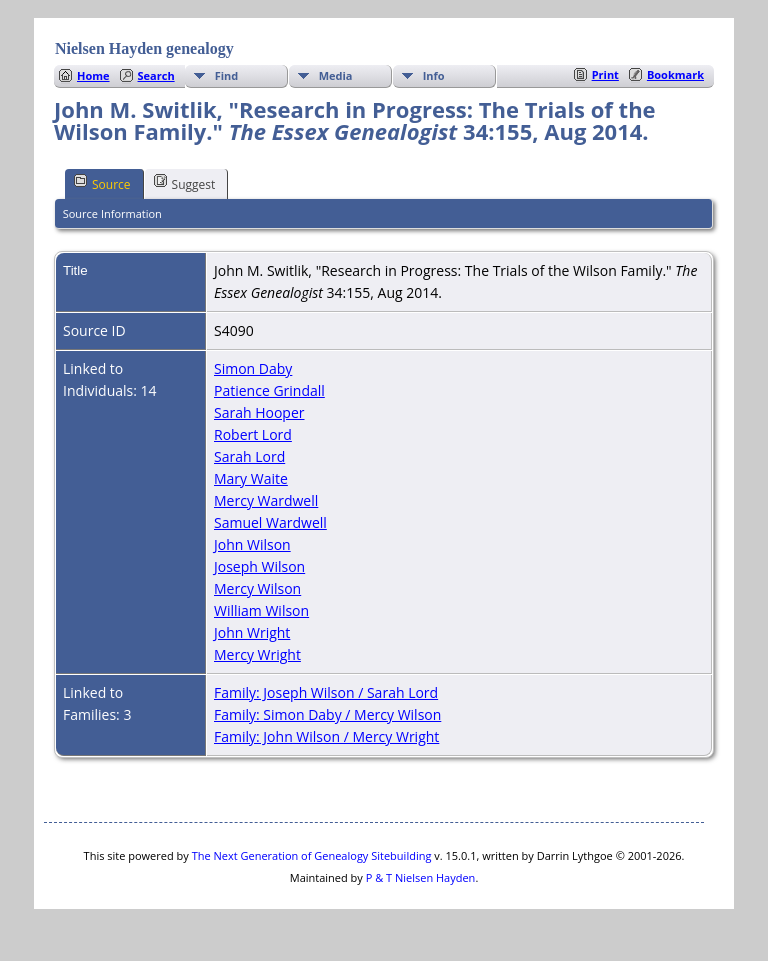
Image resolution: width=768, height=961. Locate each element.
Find (227, 75)
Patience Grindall (269, 390)
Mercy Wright (257, 654)
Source (102, 183)
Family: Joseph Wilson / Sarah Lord (326, 692)
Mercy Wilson (257, 588)
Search (156, 75)
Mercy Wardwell (266, 500)
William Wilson (261, 610)
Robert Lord (253, 434)
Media (336, 75)
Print (605, 74)
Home (93, 75)
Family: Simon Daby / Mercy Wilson (327, 714)
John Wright (252, 632)
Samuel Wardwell (270, 522)
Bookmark (675, 74)
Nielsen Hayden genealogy (144, 48)
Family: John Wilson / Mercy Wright (326, 736)
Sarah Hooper (259, 412)
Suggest (185, 183)
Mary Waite (251, 478)
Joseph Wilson (259, 566)
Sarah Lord (249, 456)
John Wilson (252, 544)
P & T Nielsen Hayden (421, 877)
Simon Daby (253, 368)
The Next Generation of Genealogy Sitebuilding (312, 855)
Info (434, 75)
